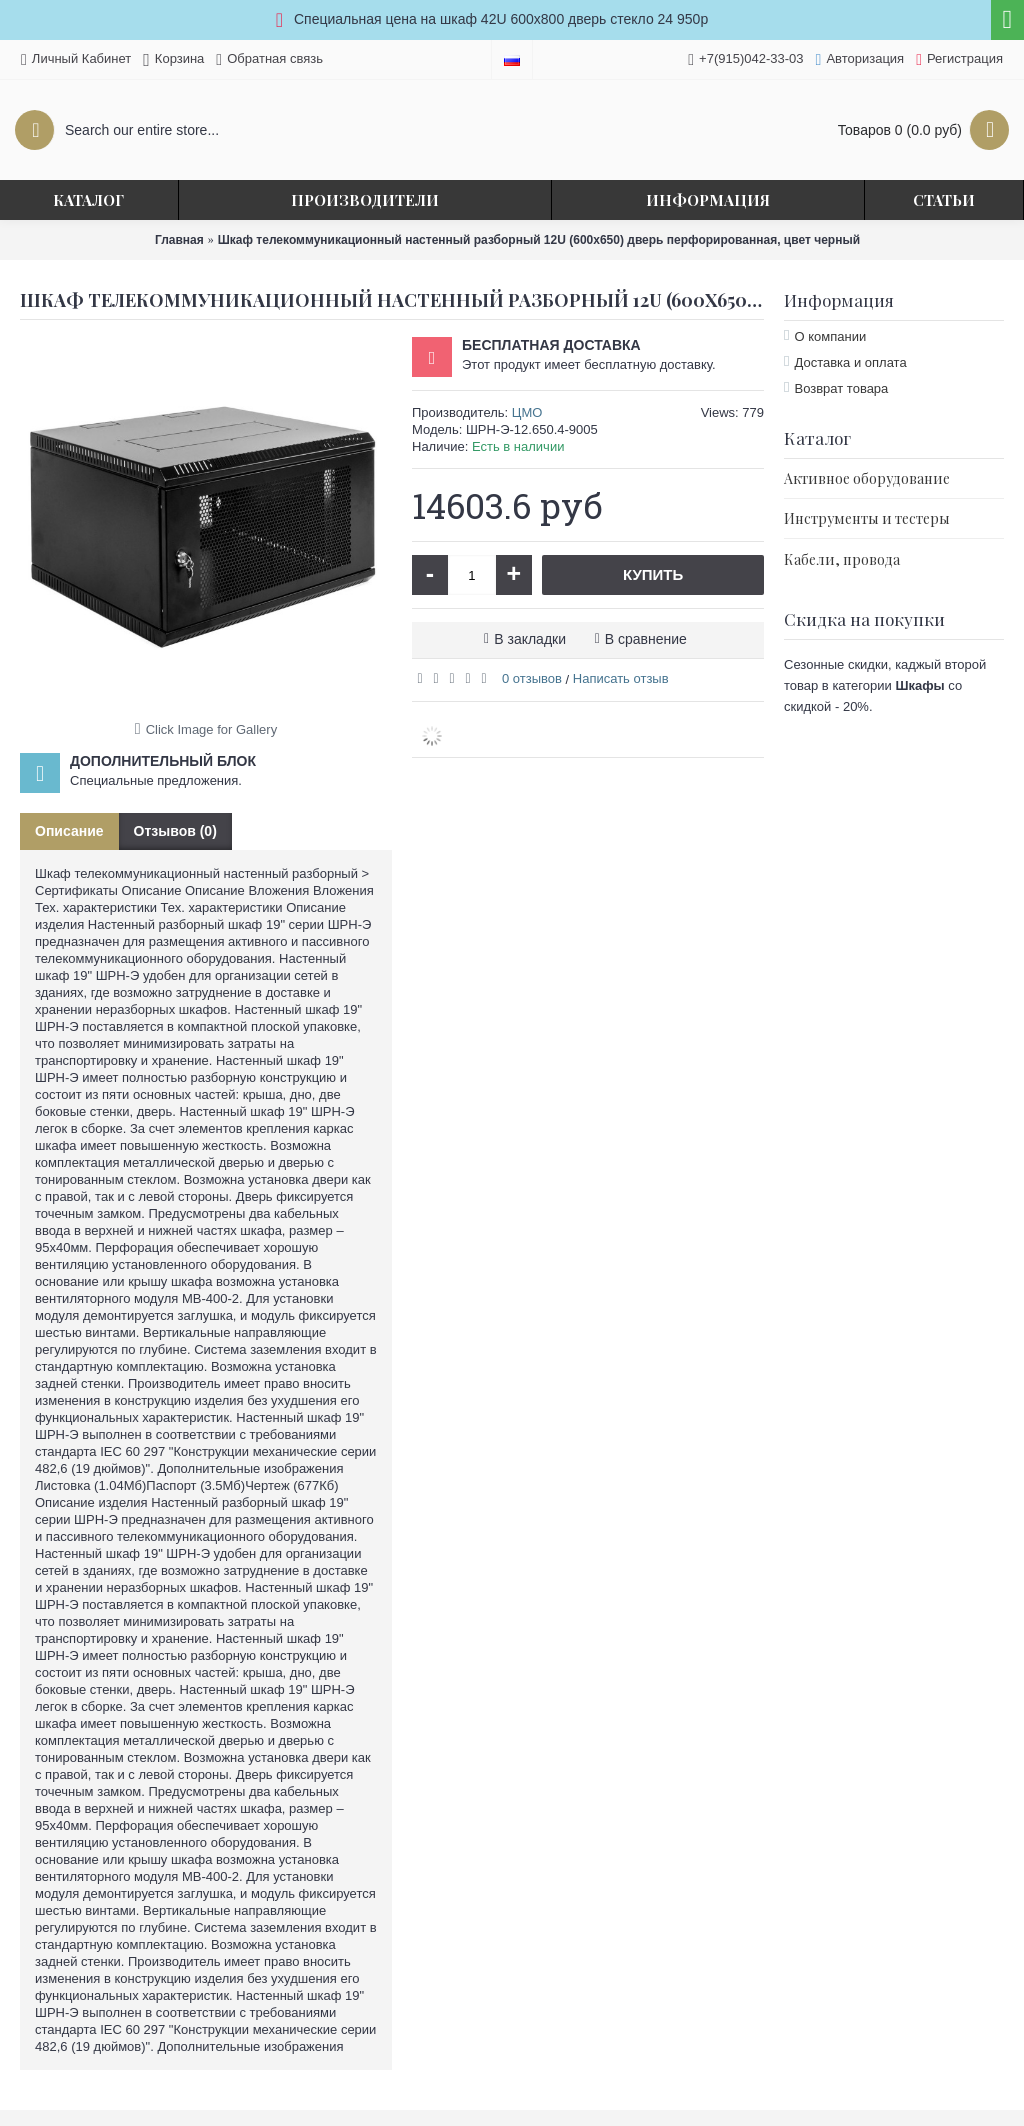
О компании (830, 336)
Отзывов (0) (175, 831)
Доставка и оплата (850, 362)
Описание (69, 831)
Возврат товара (841, 388)
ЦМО (527, 412)
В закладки (530, 639)
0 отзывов (532, 678)
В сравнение (646, 639)
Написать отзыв (621, 678)
